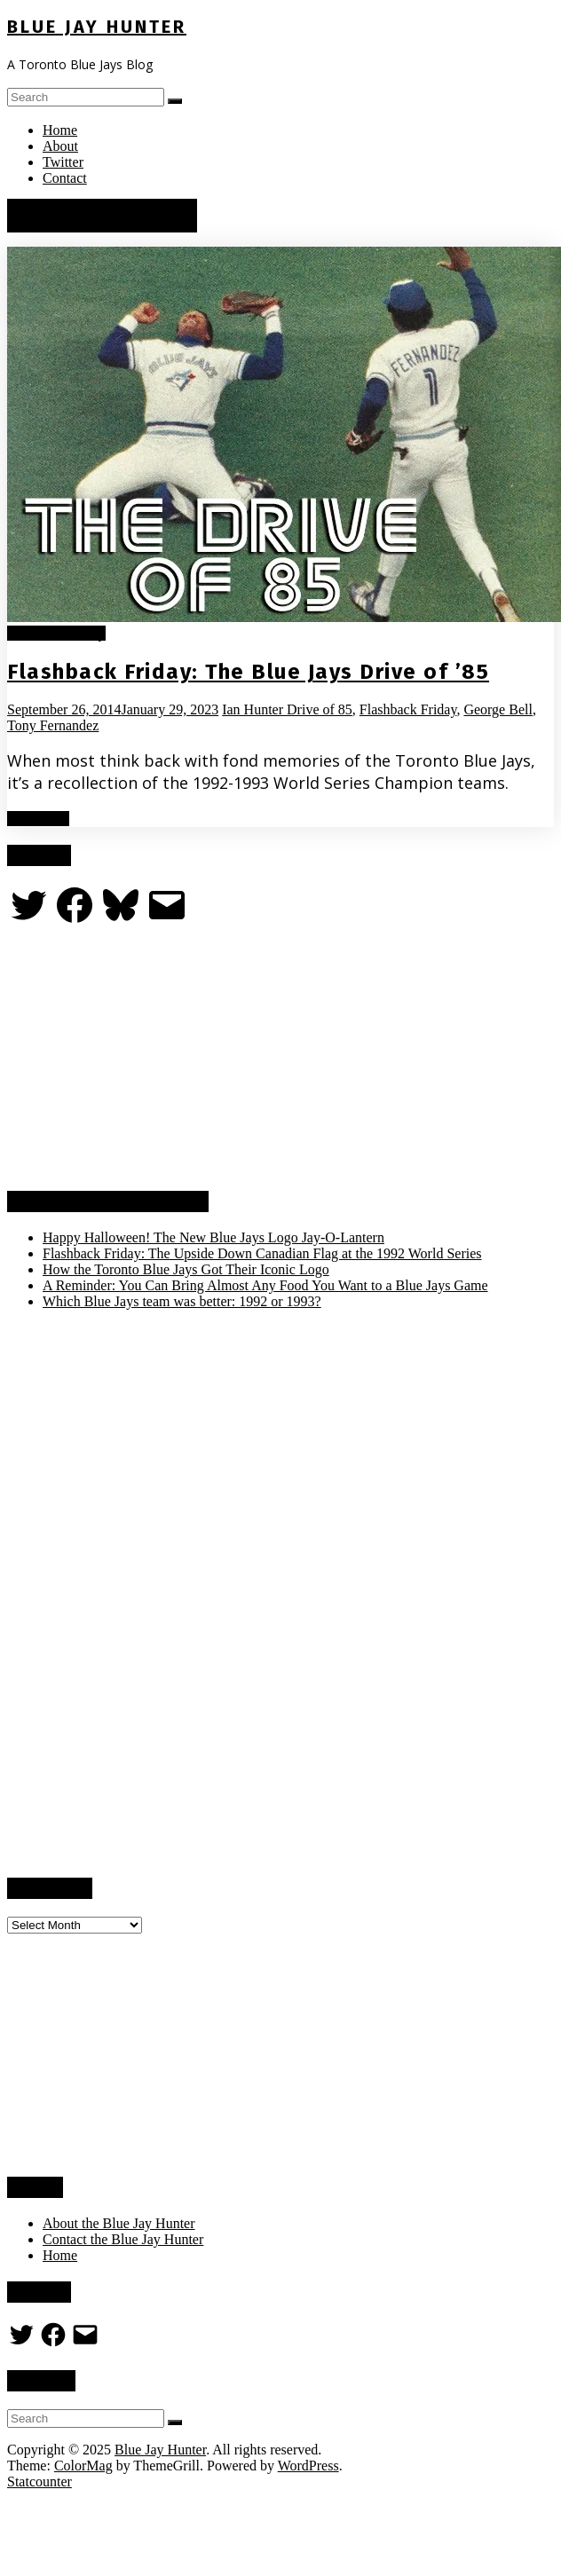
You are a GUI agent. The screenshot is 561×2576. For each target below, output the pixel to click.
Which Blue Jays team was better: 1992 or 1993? (182, 1301)
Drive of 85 (319, 709)
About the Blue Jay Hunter (119, 2223)
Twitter (63, 161)
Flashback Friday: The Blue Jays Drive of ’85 (248, 671)
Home (60, 130)
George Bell (497, 709)
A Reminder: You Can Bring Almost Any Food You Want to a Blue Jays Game (265, 1285)
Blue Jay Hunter (96, 26)
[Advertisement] (140, 1059)
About (60, 146)
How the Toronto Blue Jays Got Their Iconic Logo (186, 1269)
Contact (65, 177)
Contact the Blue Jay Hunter (123, 2239)
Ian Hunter (254, 709)
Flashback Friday (56, 633)
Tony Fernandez (53, 725)
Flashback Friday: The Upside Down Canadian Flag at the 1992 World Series (262, 1253)
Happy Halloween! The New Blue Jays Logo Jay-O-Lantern (213, 1237)
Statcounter (39, 2481)
